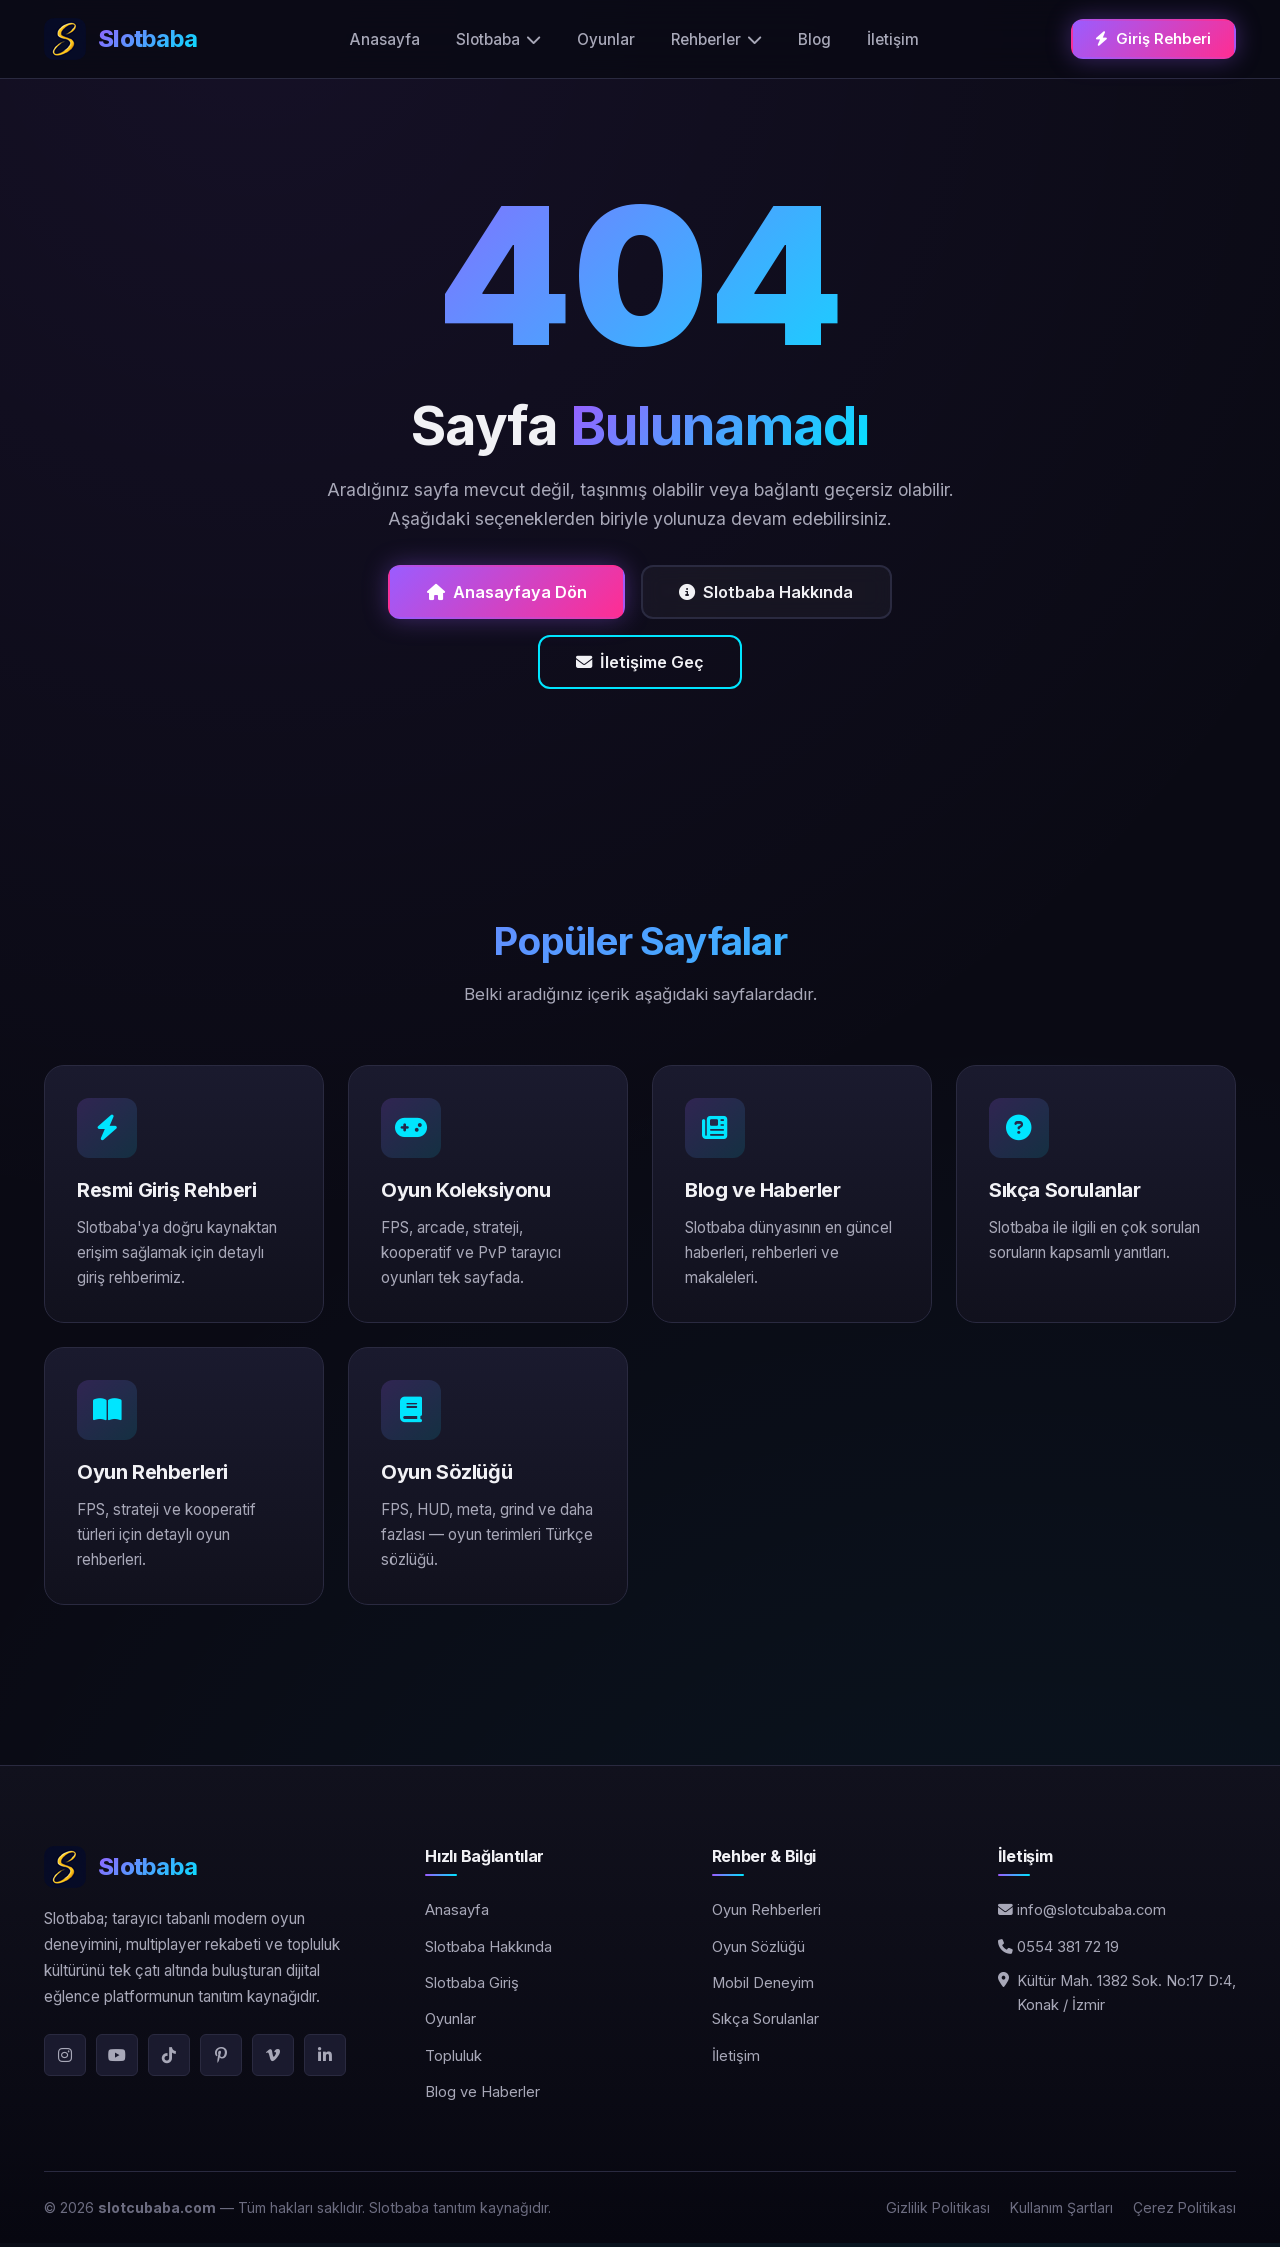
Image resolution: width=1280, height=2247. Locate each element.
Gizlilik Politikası (938, 2211)
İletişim (894, 38)
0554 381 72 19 (1058, 1951)
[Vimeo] (273, 2059)
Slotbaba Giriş (472, 1988)
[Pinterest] (221, 2059)
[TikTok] (169, 2059)
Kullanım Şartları (1061, 2211)
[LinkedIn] (325, 2059)
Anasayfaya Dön (501, 592)
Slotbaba (499, 38)
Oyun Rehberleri (766, 1915)
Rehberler (717, 38)
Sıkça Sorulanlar (765, 2024)
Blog (815, 38)
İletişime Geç (640, 665)
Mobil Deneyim (763, 1988)
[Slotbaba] (210, 1872)
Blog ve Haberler (482, 2097)
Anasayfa (386, 38)
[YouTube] (117, 2059)
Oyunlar (607, 38)
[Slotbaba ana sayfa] (120, 39)
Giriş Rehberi (1155, 37)
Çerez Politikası (1184, 2211)
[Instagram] (65, 2059)
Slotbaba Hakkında (771, 592)
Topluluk (453, 2060)
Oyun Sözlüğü (758, 1951)
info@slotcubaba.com (1082, 1915)
